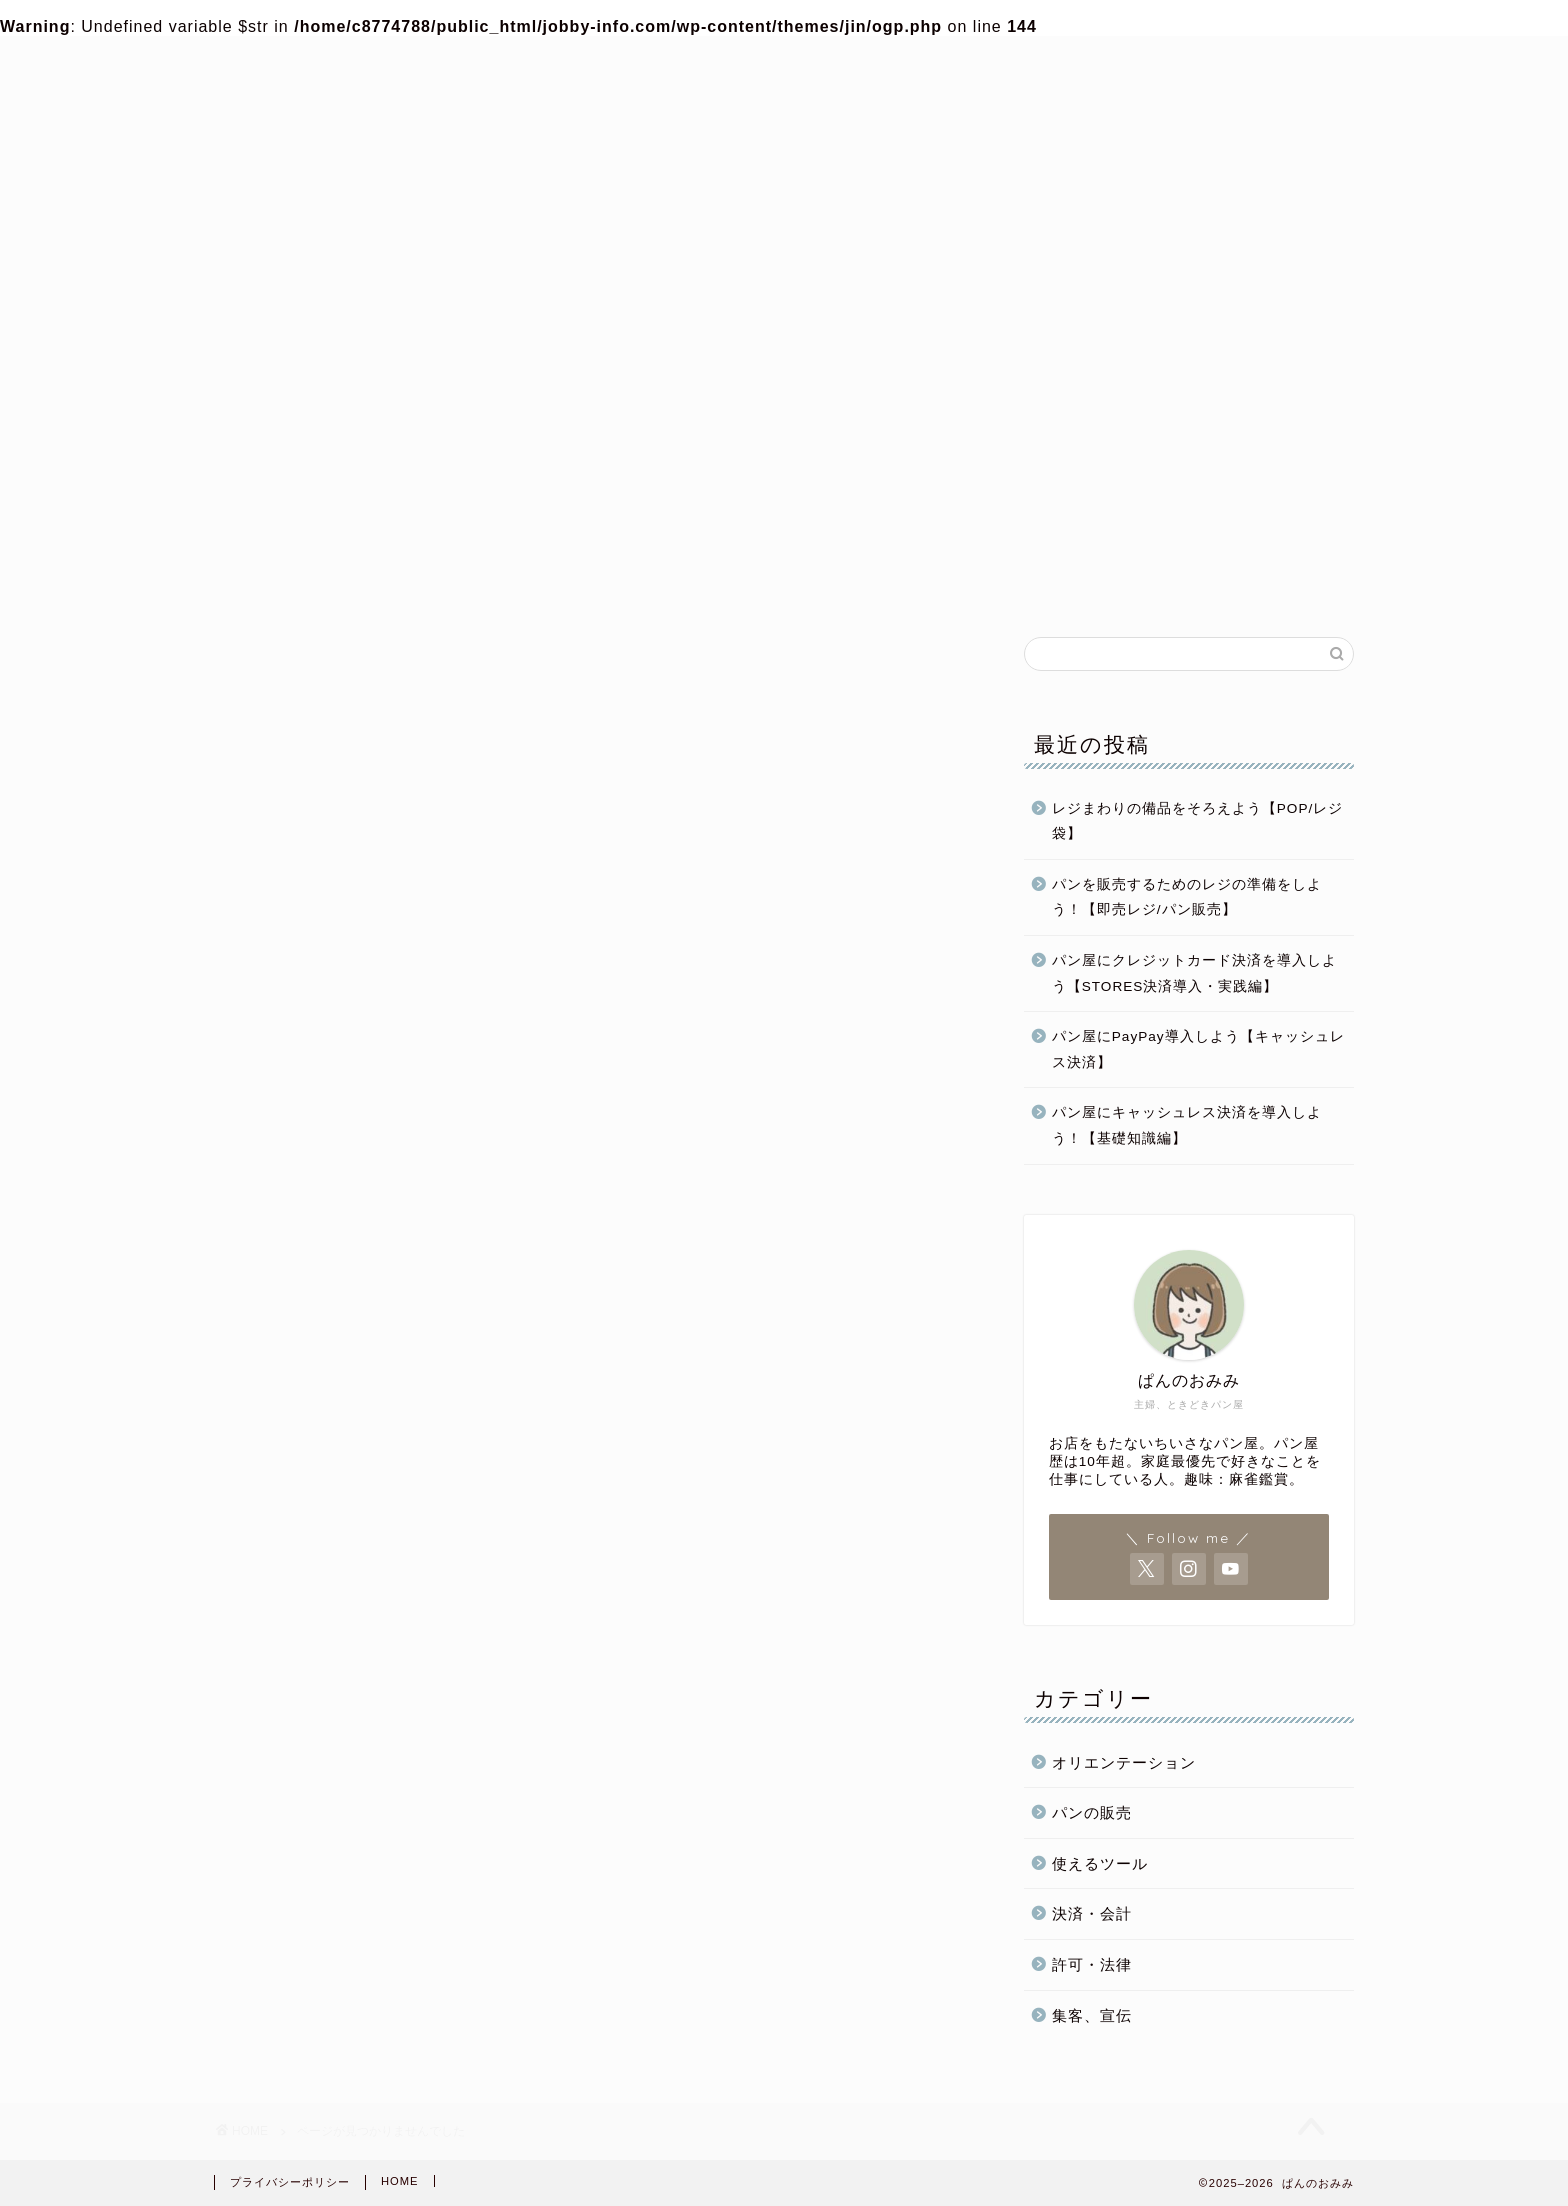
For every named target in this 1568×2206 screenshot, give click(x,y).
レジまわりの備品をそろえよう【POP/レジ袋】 (1197, 822)
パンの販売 (1058, 583)
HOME (400, 2181)
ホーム (336, 583)
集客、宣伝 (1092, 2016)
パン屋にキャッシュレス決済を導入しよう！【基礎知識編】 (1187, 1127)
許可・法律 (1092, 1965)
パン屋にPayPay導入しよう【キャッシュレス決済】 (1198, 1050)
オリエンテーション (1124, 1763)
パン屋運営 (817, 583)
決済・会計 (1092, 1914)
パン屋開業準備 (576, 583)
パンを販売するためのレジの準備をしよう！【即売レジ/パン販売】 (1187, 898)
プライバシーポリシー (290, 2182)
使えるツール (1100, 1864)
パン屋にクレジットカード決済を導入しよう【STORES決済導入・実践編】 (1194, 974)
